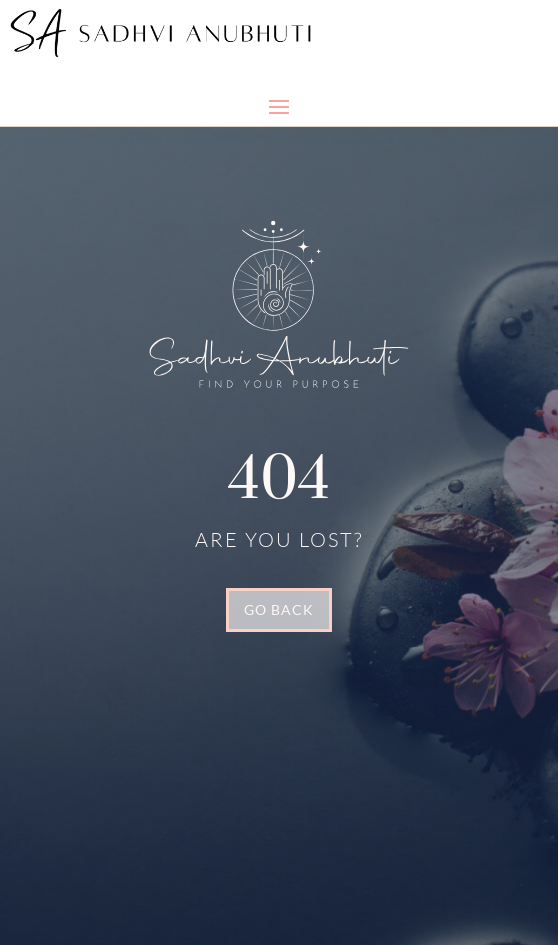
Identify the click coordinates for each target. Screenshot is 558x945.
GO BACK (279, 609)
